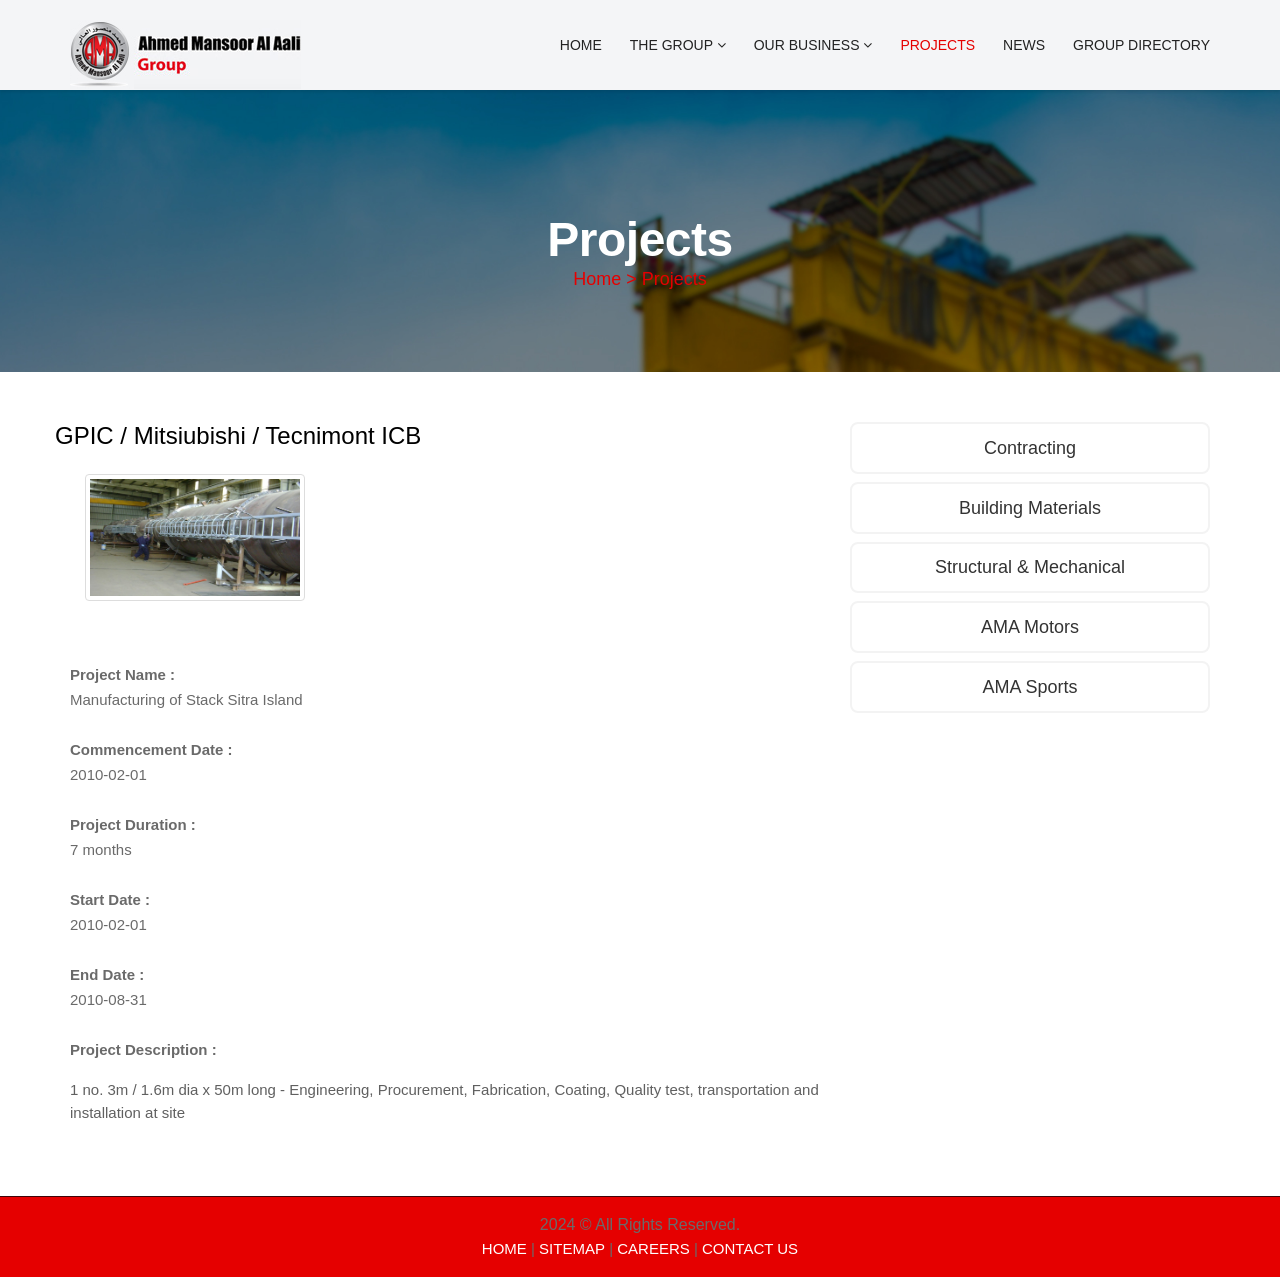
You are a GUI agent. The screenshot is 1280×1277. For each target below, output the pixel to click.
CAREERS (653, 1248)
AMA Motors (1030, 628)
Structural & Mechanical (1030, 568)
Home (581, 45)
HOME (504, 1248)
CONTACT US (750, 1248)
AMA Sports (1029, 688)
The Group (678, 45)
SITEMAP (572, 1248)
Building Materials (1030, 508)
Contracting (1030, 448)
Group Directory (1141, 45)
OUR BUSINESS (813, 45)
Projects (937, 45)
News (1024, 45)
